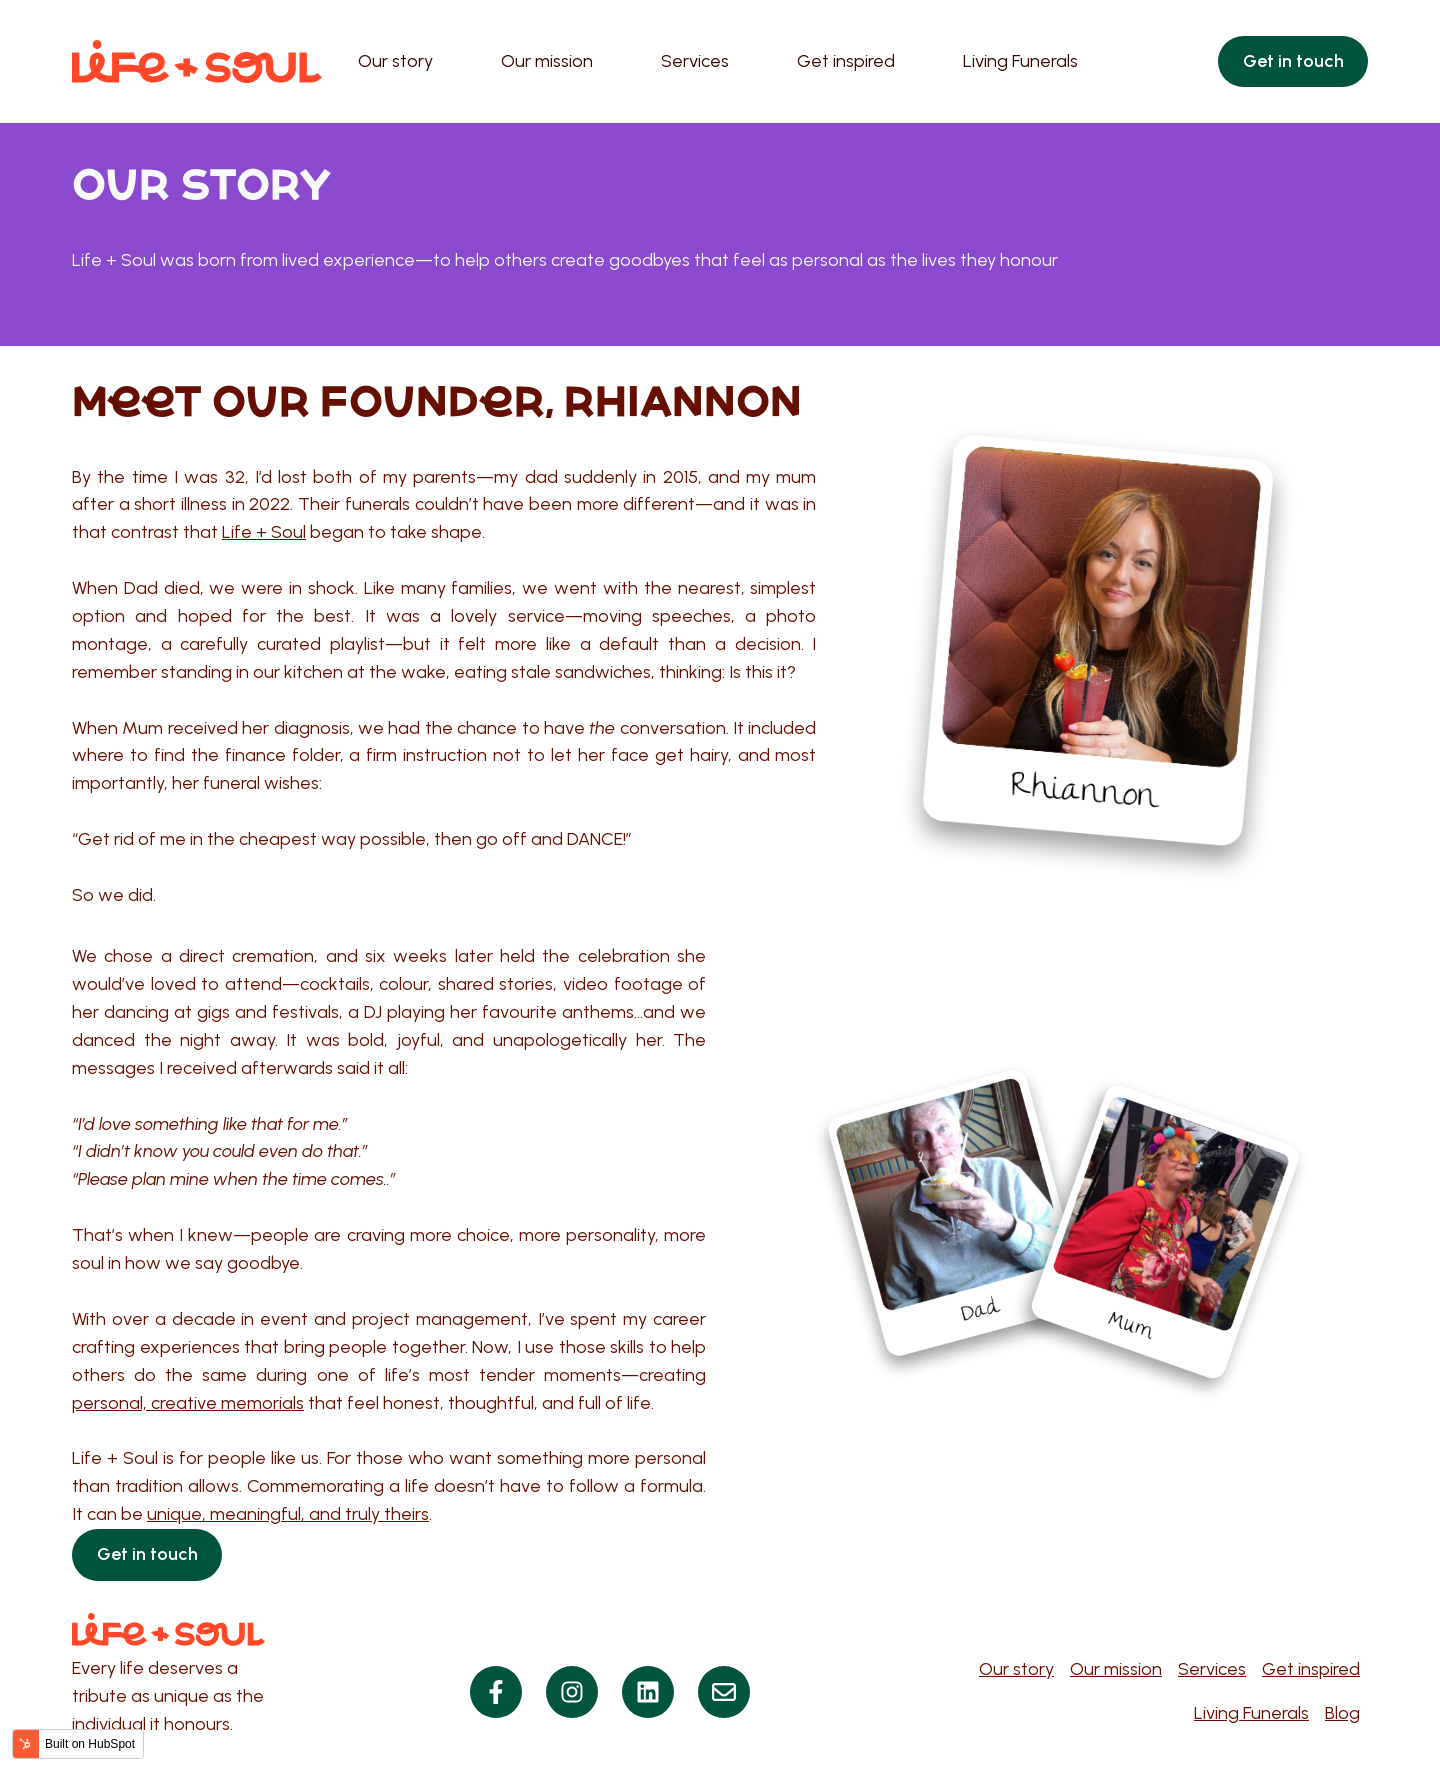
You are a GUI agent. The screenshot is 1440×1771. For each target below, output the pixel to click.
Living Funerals (1020, 61)
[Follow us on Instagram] (572, 1692)
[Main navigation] (770, 62)
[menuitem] (401, 62)
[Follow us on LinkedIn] (648, 1692)
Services (695, 61)
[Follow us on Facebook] (496, 1692)
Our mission (547, 61)
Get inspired (846, 61)
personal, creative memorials (188, 1403)
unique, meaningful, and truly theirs (288, 1514)
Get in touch (1293, 61)
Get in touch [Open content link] (147, 1554)
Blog (1342, 1713)
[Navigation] (1161, 1692)
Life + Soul (264, 532)
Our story (395, 61)
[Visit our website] (724, 1692)
